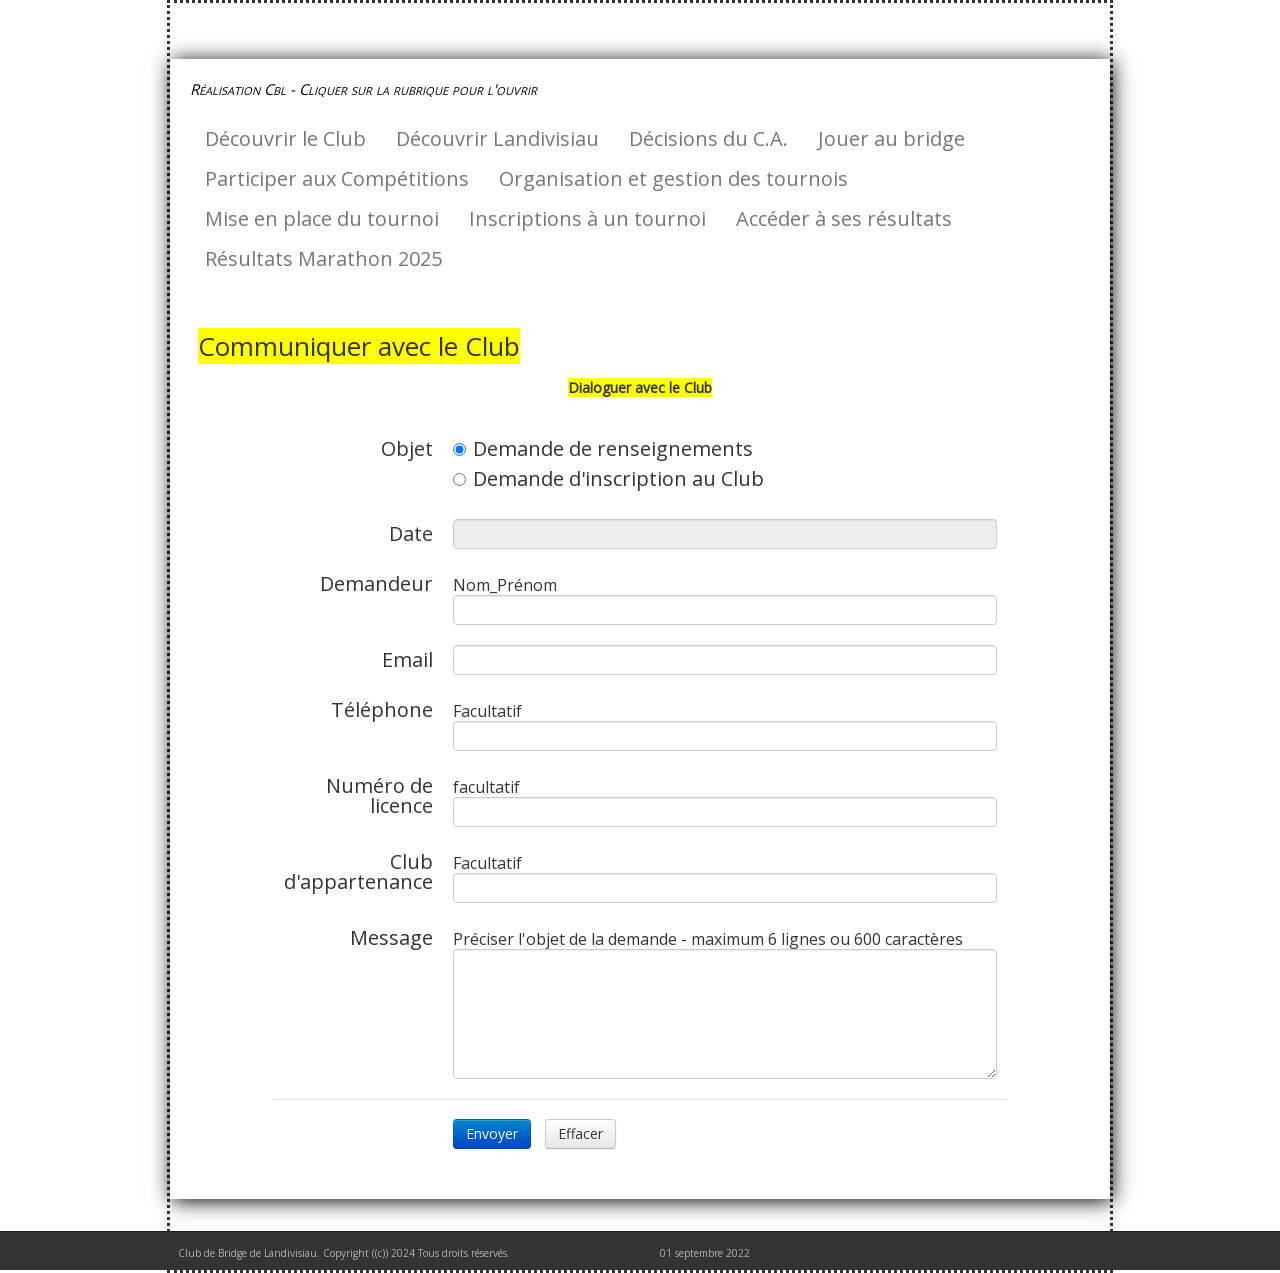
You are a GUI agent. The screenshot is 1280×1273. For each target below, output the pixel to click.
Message (391, 936)
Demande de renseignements (603, 449)
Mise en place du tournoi (322, 218)
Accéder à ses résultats (844, 218)
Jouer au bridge (891, 138)
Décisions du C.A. (708, 138)
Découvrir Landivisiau (497, 138)
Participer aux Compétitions (337, 178)
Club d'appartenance (358, 870)
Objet (407, 447)
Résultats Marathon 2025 (323, 258)
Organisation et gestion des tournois (673, 178)
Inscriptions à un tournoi (587, 218)
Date (411, 532)
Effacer (580, 1133)
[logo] (371, 89)
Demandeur (376, 582)
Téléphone (382, 708)
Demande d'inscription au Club (608, 479)
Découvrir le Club (285, 138)
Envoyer (492, 1133)
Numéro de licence (379, 794)
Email (407, 658)
